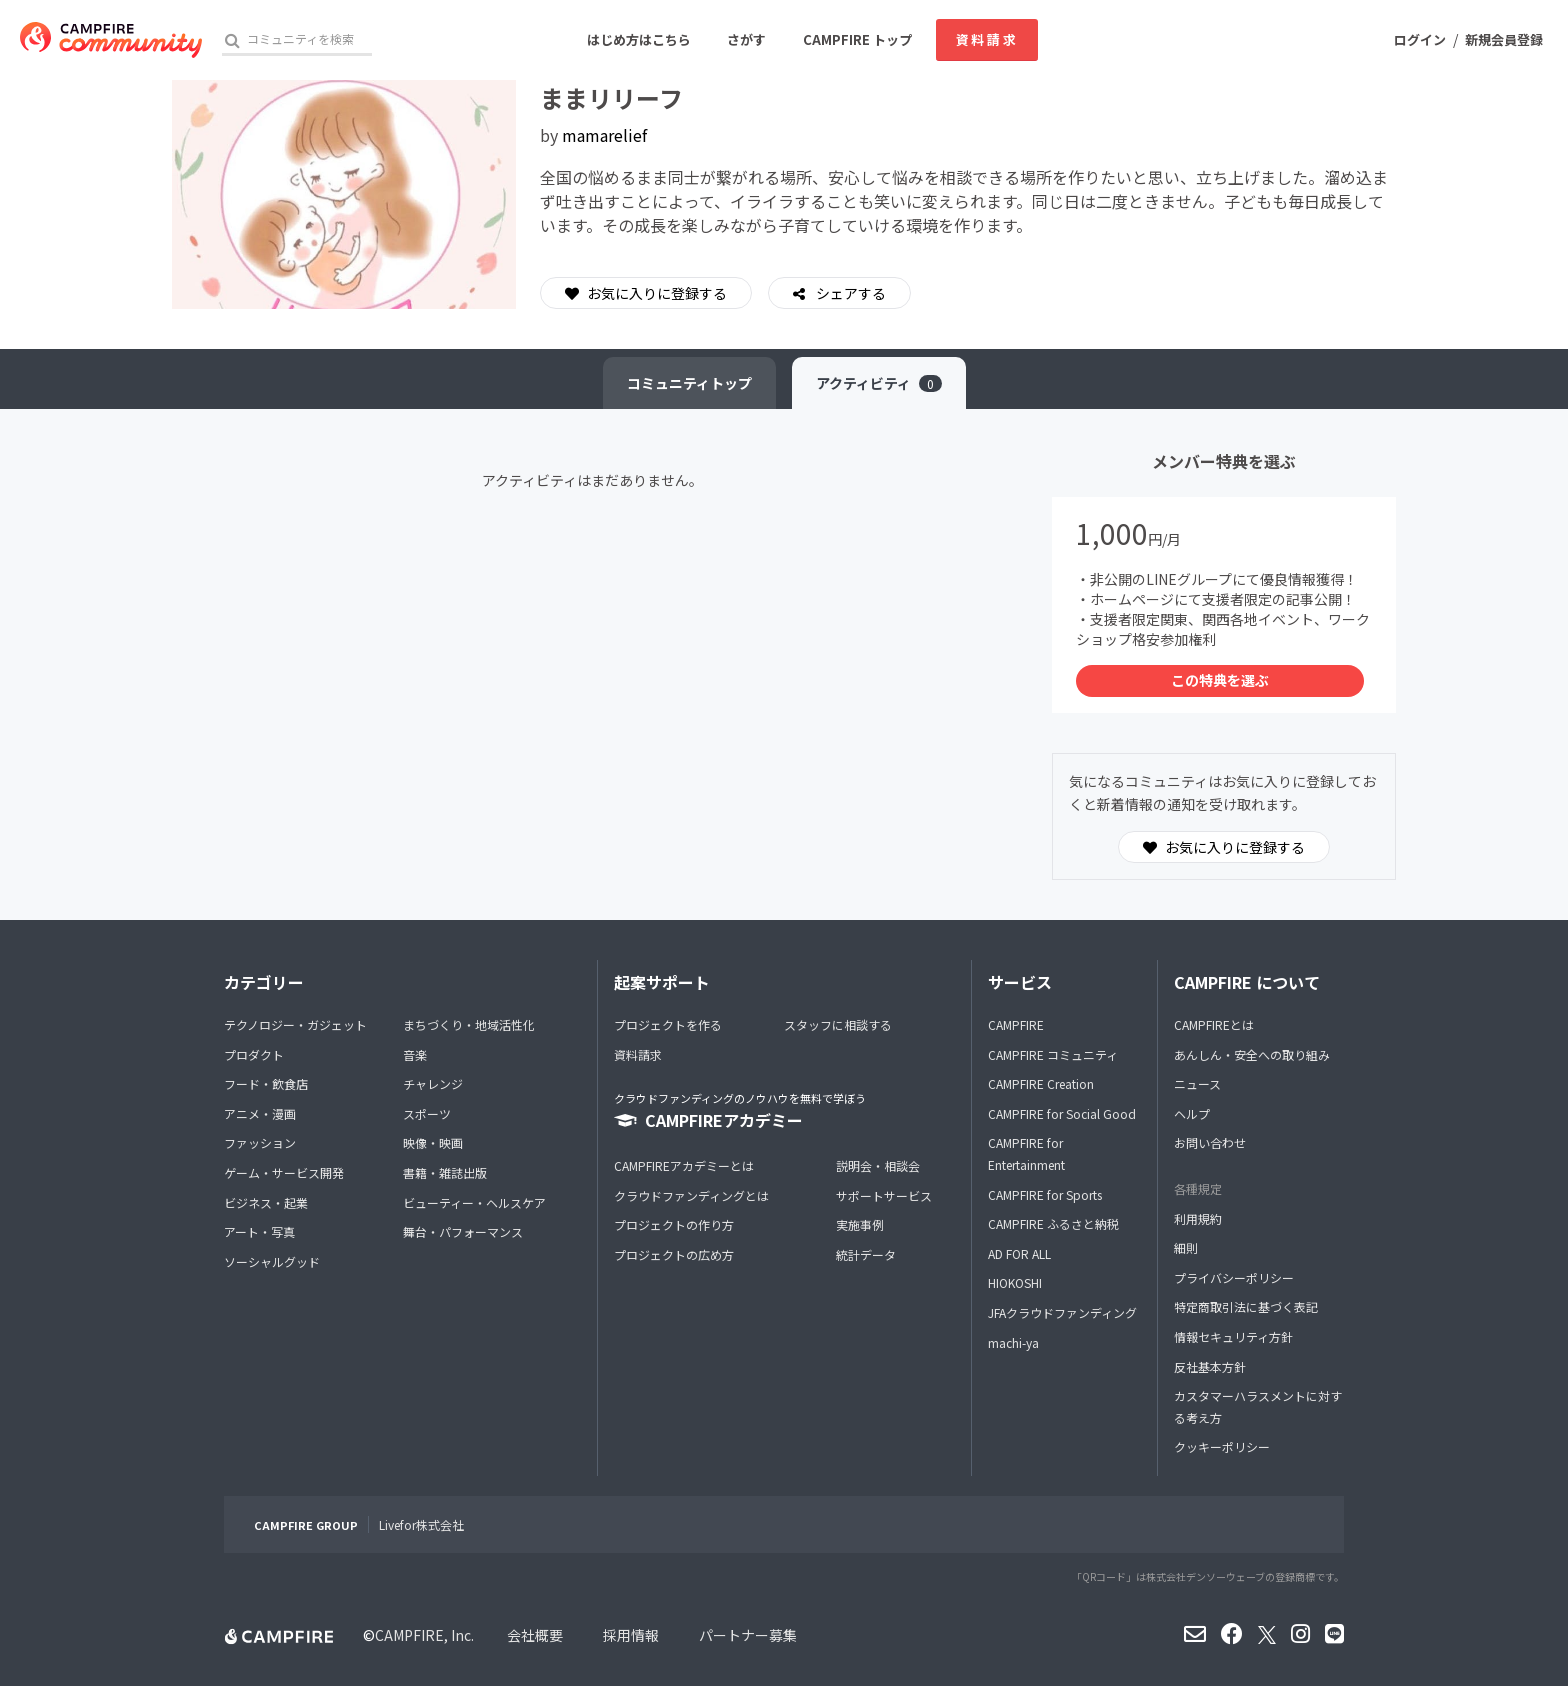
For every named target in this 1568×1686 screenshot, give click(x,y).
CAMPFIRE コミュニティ (1053, 1054)
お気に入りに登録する (646, 293)
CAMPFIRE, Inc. (424, 1635)
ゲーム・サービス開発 (284, 1172)
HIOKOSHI (1015, 1282)
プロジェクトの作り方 (674, 1224)
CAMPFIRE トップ (857, 39)
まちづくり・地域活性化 (469, 1024)
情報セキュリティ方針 (1233, 1336)
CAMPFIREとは (1214, 1024)
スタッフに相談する (838, 1024)
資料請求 (987, 39)
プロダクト (254, 1054)
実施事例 (860, 1224)
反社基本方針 (1210, 1366)
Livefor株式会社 (421, 1524)
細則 (1186, 1247)
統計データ (866, 1254)
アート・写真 (259, 1231)
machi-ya (1013, 1342)
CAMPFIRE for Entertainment (1026, 1153)
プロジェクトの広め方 (674, 1254)
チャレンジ (433, 1083)
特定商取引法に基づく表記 (1246, 1306)
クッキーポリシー (1222, 1446)
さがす (746, 39)
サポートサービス (884, 1195)
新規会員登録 (1504, 39)
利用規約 (1198, 1218)
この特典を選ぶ (1220, 680)
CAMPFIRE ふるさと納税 (1053, 1223)
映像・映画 (433, 1142)
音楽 (415, 1054)
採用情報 (631, 1635)
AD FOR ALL (1019, 1253)
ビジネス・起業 (266, 1202)
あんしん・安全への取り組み (1252, 1054)
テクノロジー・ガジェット (295, 1024)
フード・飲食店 (266, 1083)
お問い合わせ (1210, 1142)
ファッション (260, 1142)
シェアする (849, 293)
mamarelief (604, 135)
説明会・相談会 (878, 1165)
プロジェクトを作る (668, 1024)
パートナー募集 (748, 1635)
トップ (689, 383)
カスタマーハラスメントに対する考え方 (1258, 1406)
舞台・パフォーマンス (463, 1231)
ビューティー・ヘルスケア (474, 1202)
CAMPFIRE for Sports (1045, 1194)
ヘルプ (1192, 1113)
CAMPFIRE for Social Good (1062, 1113)
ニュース (1197, 1083)
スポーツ (427, 1113)
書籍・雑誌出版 (445, 1172)
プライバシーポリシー (1234, 1277)
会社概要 (535, 1635)
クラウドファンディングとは (691, 1195)
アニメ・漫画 (260, 1113)
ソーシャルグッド (272, 1261)
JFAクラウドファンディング (1062, 1312)
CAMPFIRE (1016, 1024)
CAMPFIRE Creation (1041, 1083)
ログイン (1420, 39)
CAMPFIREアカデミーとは (684, 1165)
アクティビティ (879, 383)
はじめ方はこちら (639, 39)
